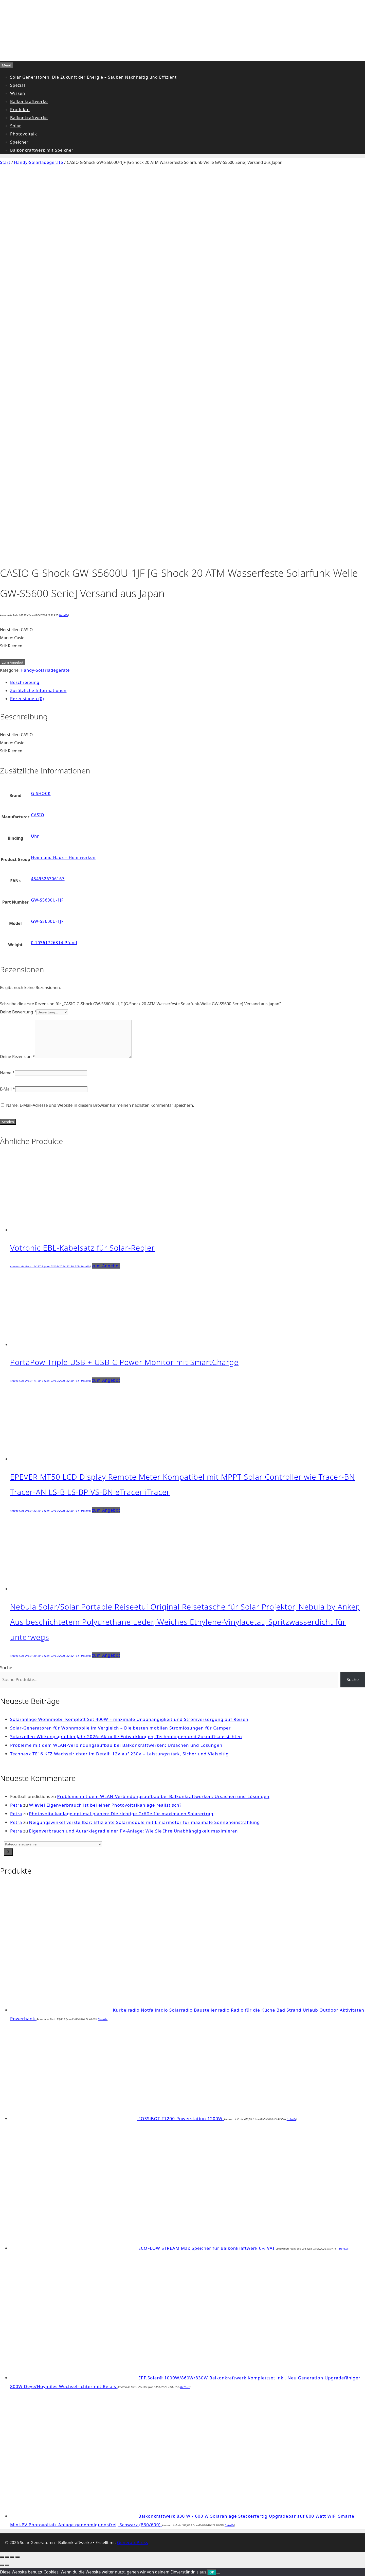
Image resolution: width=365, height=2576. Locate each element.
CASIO (37, 815)
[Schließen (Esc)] (17, 2557)
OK (211, 2572)
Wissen (17, 93)
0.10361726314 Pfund (54, 942)
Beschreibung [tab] (25, 682)
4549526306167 (48, 878)
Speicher (19, 142)
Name (7, 1073)
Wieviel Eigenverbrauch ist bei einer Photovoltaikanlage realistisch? (105, 1805)
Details (63, 615)
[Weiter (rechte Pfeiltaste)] (7, 2565)
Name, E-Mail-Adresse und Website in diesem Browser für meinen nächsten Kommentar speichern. (100, 1105)
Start (5, 162)
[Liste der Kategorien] (53, 1844)
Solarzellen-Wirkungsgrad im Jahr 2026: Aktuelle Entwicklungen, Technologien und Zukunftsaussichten (126, 1736)
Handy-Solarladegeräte (38, 162)
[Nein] (218, 2573)
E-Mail (7, 1089)
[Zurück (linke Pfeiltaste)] (2, 2565)
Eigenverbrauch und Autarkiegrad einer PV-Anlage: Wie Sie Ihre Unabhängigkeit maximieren (133, 1831)
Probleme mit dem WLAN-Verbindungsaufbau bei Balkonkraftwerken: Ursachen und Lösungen (116, 1745)
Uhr (35, 836)
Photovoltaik (23, 134)
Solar (15, 126)
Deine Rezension (17, 1056)
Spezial (17, 85)
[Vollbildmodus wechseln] (7, 2557)
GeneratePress (132, 2542)
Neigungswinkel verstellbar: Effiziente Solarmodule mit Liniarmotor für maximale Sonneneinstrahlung (144, 1822)
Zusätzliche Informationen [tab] (38, 690)
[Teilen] (12, 2557)
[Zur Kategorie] (8, 1852)
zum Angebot (12, 662)
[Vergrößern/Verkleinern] (2, 2557)
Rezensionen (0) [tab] (27, 698)
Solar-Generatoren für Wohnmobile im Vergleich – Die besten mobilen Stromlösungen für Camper (120, 1728)
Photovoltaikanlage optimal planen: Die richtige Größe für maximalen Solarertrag (121, 1814)
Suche (6, 1667)
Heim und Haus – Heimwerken (63, 857)
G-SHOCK (41, 793)
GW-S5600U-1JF (47, 900)
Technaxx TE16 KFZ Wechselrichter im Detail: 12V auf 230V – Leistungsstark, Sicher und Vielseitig (119, 1754)
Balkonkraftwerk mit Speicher (42, 150)
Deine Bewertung (18, 1012)
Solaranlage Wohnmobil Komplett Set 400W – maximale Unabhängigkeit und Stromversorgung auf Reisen (129, 1719)
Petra (16, 1805)
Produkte (20, 109)
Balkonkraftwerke (29, 101)
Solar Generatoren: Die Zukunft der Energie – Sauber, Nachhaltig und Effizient (93, 77)
